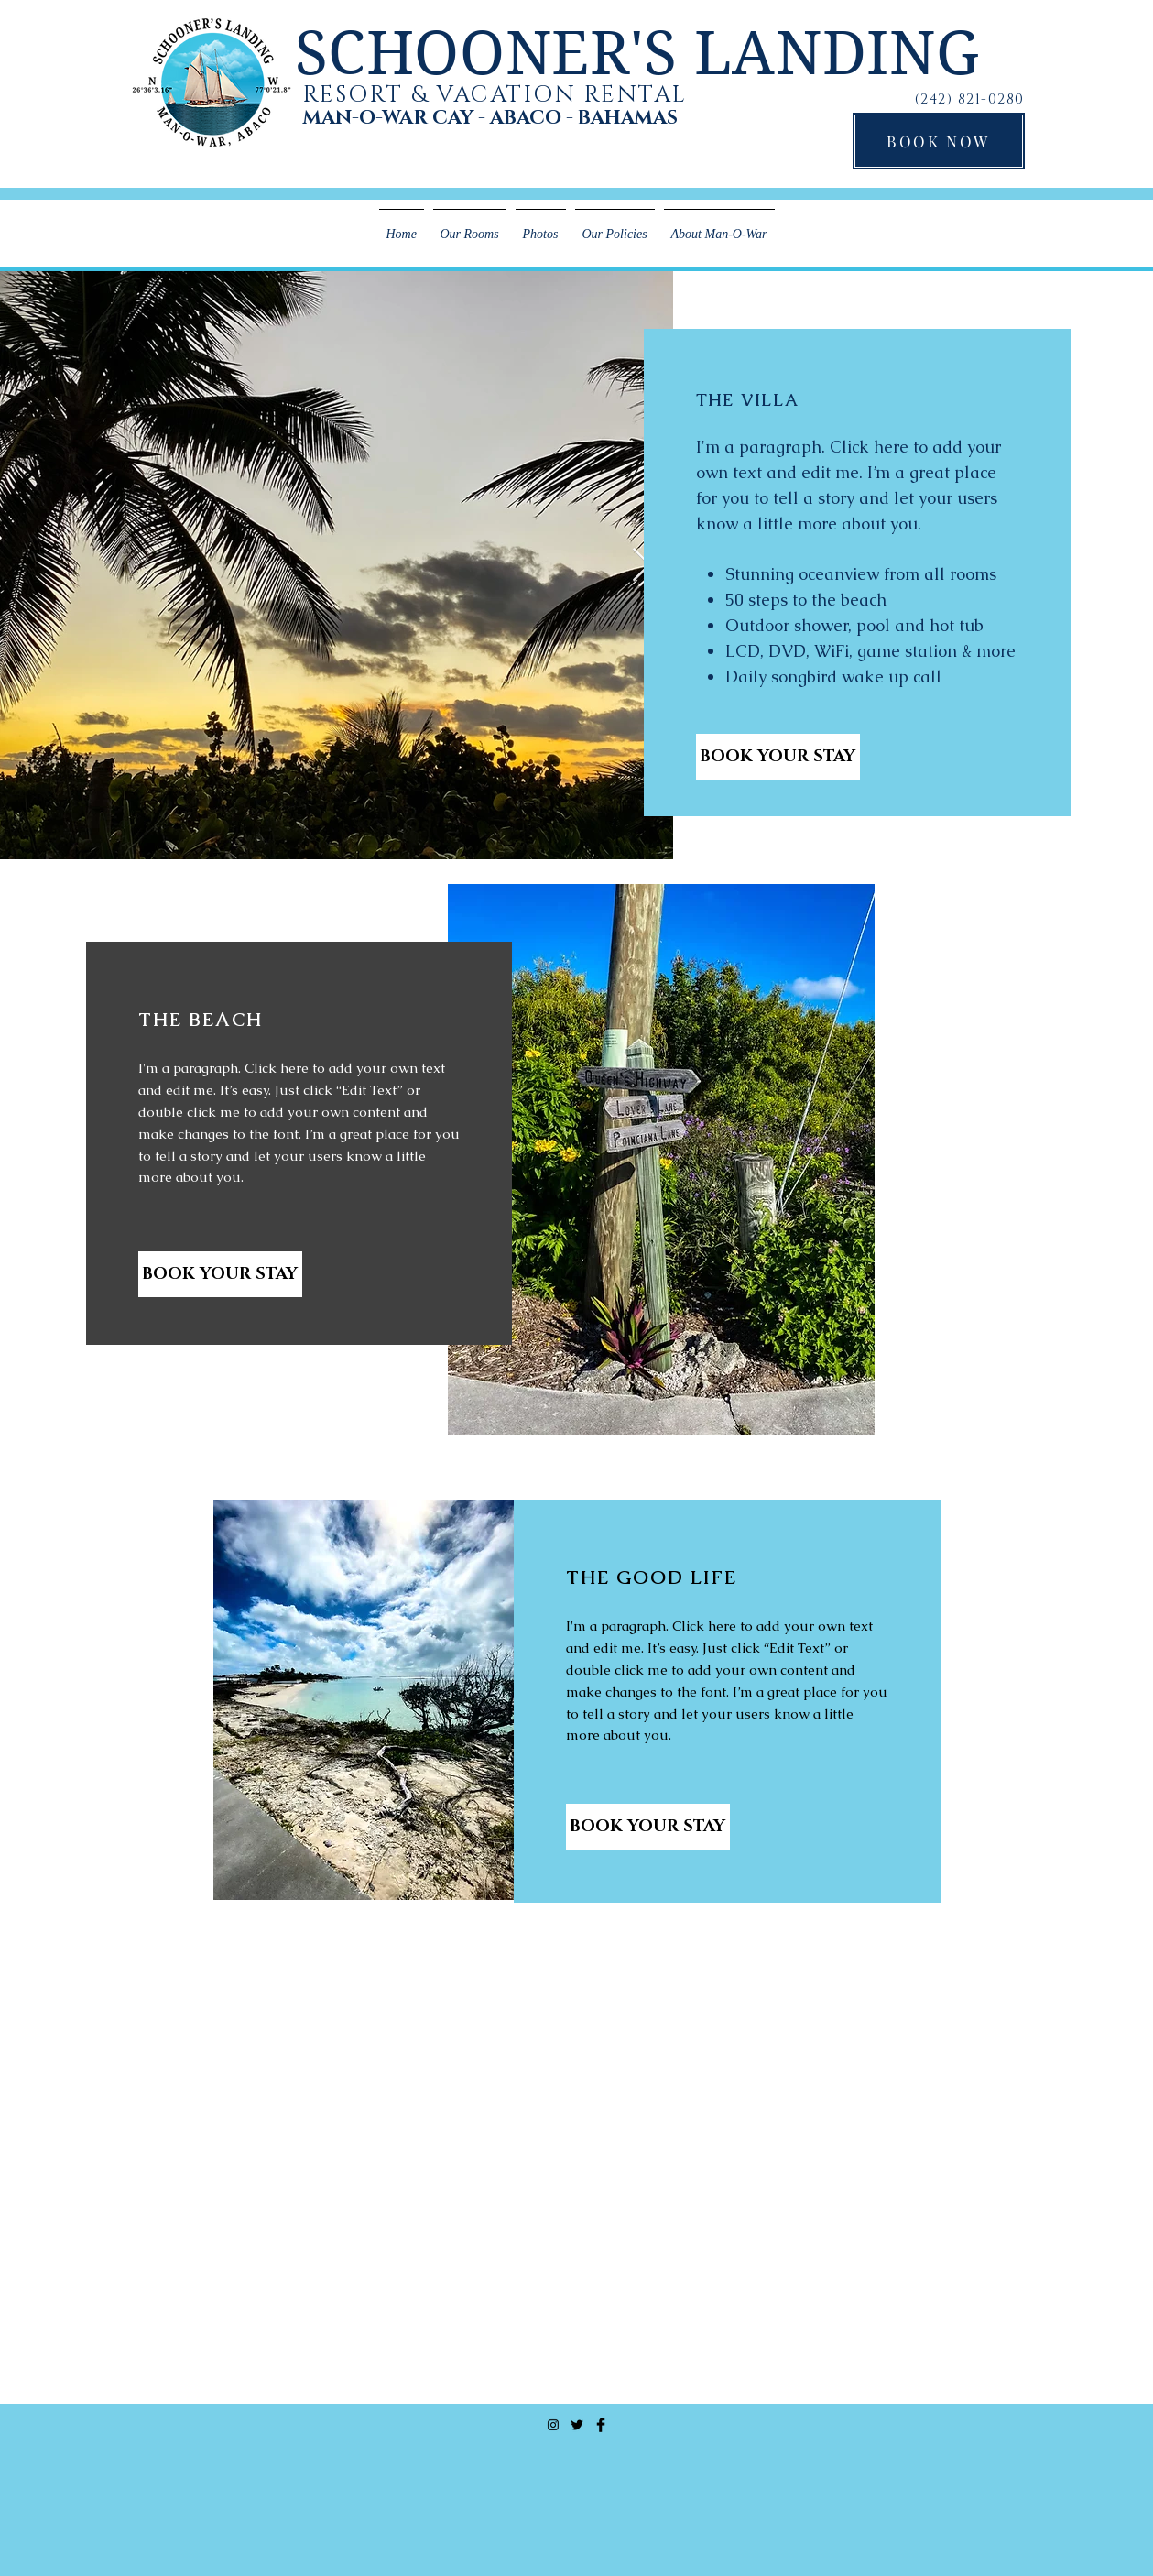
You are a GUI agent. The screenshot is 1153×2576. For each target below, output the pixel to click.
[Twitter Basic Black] (577, 2425)
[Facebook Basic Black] (600, 2425)
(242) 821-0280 (970, 99)
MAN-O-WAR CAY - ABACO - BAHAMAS (490, 118)
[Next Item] (641, 566)
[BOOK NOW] (939, 141)
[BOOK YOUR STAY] (778, 757)
